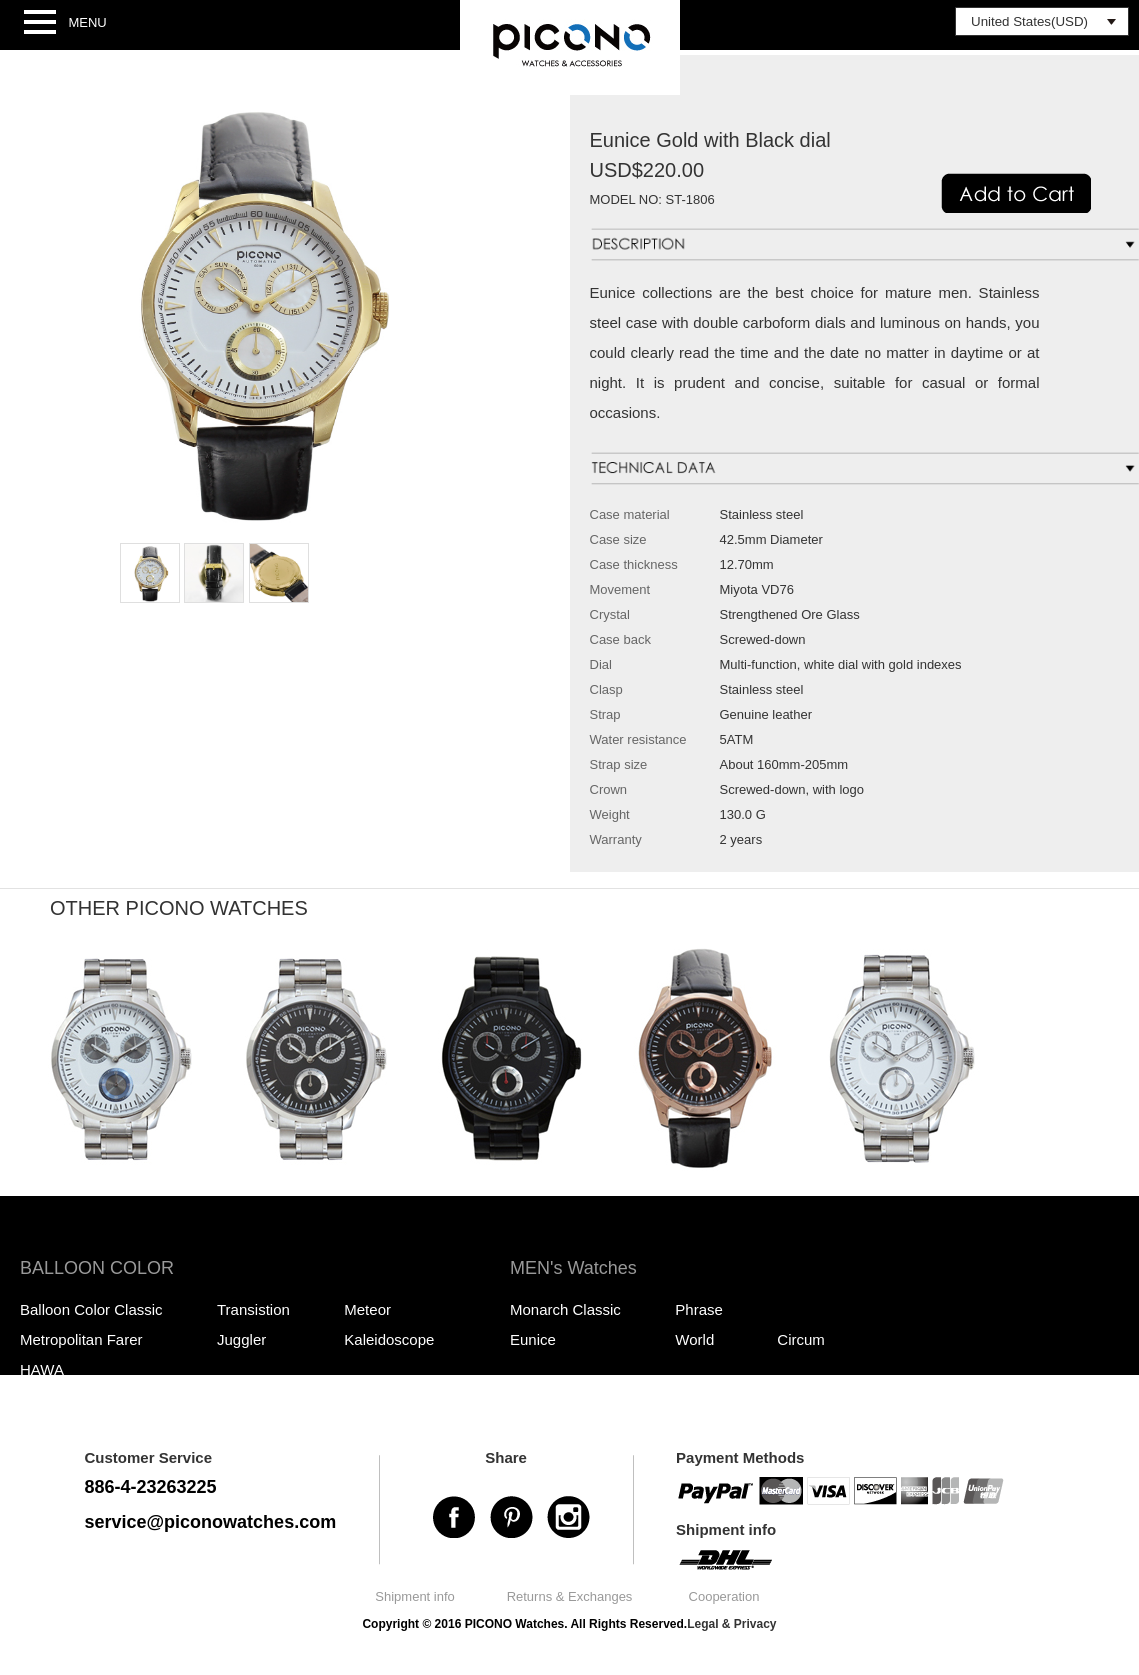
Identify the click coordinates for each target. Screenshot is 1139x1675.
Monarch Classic (565, 1309)
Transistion (253, 1309)
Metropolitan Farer (81, 1339)
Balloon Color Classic (91, 1309)
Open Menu (40, 22)
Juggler (241, 1339)
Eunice (533, 1339)
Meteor (367, 1309)
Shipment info (415, 1596)
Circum (801, 1339)
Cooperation (724, 1596)
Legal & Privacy (731, 1624)
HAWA (42, 1369)
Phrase (699, 1309)
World (694, 1339)
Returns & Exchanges (570, 1596)
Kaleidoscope (389, 1339)
